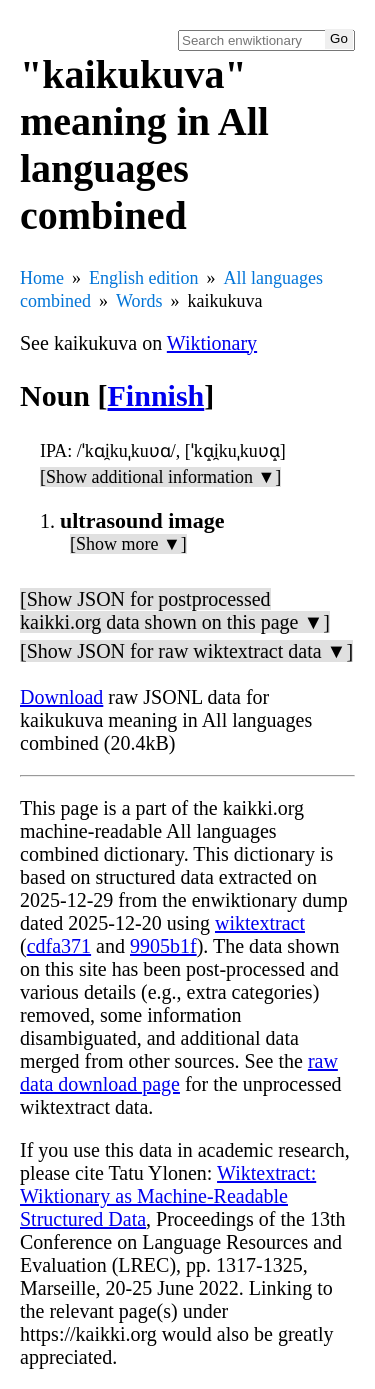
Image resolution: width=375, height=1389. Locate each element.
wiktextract (260, 923)
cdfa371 (59, 946)
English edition (144, 278)
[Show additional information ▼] (160, 477)
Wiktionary (212, 343)
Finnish (156, 395)
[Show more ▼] (128, 544)
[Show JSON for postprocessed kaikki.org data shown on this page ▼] (175, 610)
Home (42, 278)
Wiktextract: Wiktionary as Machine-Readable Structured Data (168, 1196)
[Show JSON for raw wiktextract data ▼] (186, 651)
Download (61, 697)
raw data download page (179, 1072)
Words (139, 301)
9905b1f (163, 946)
